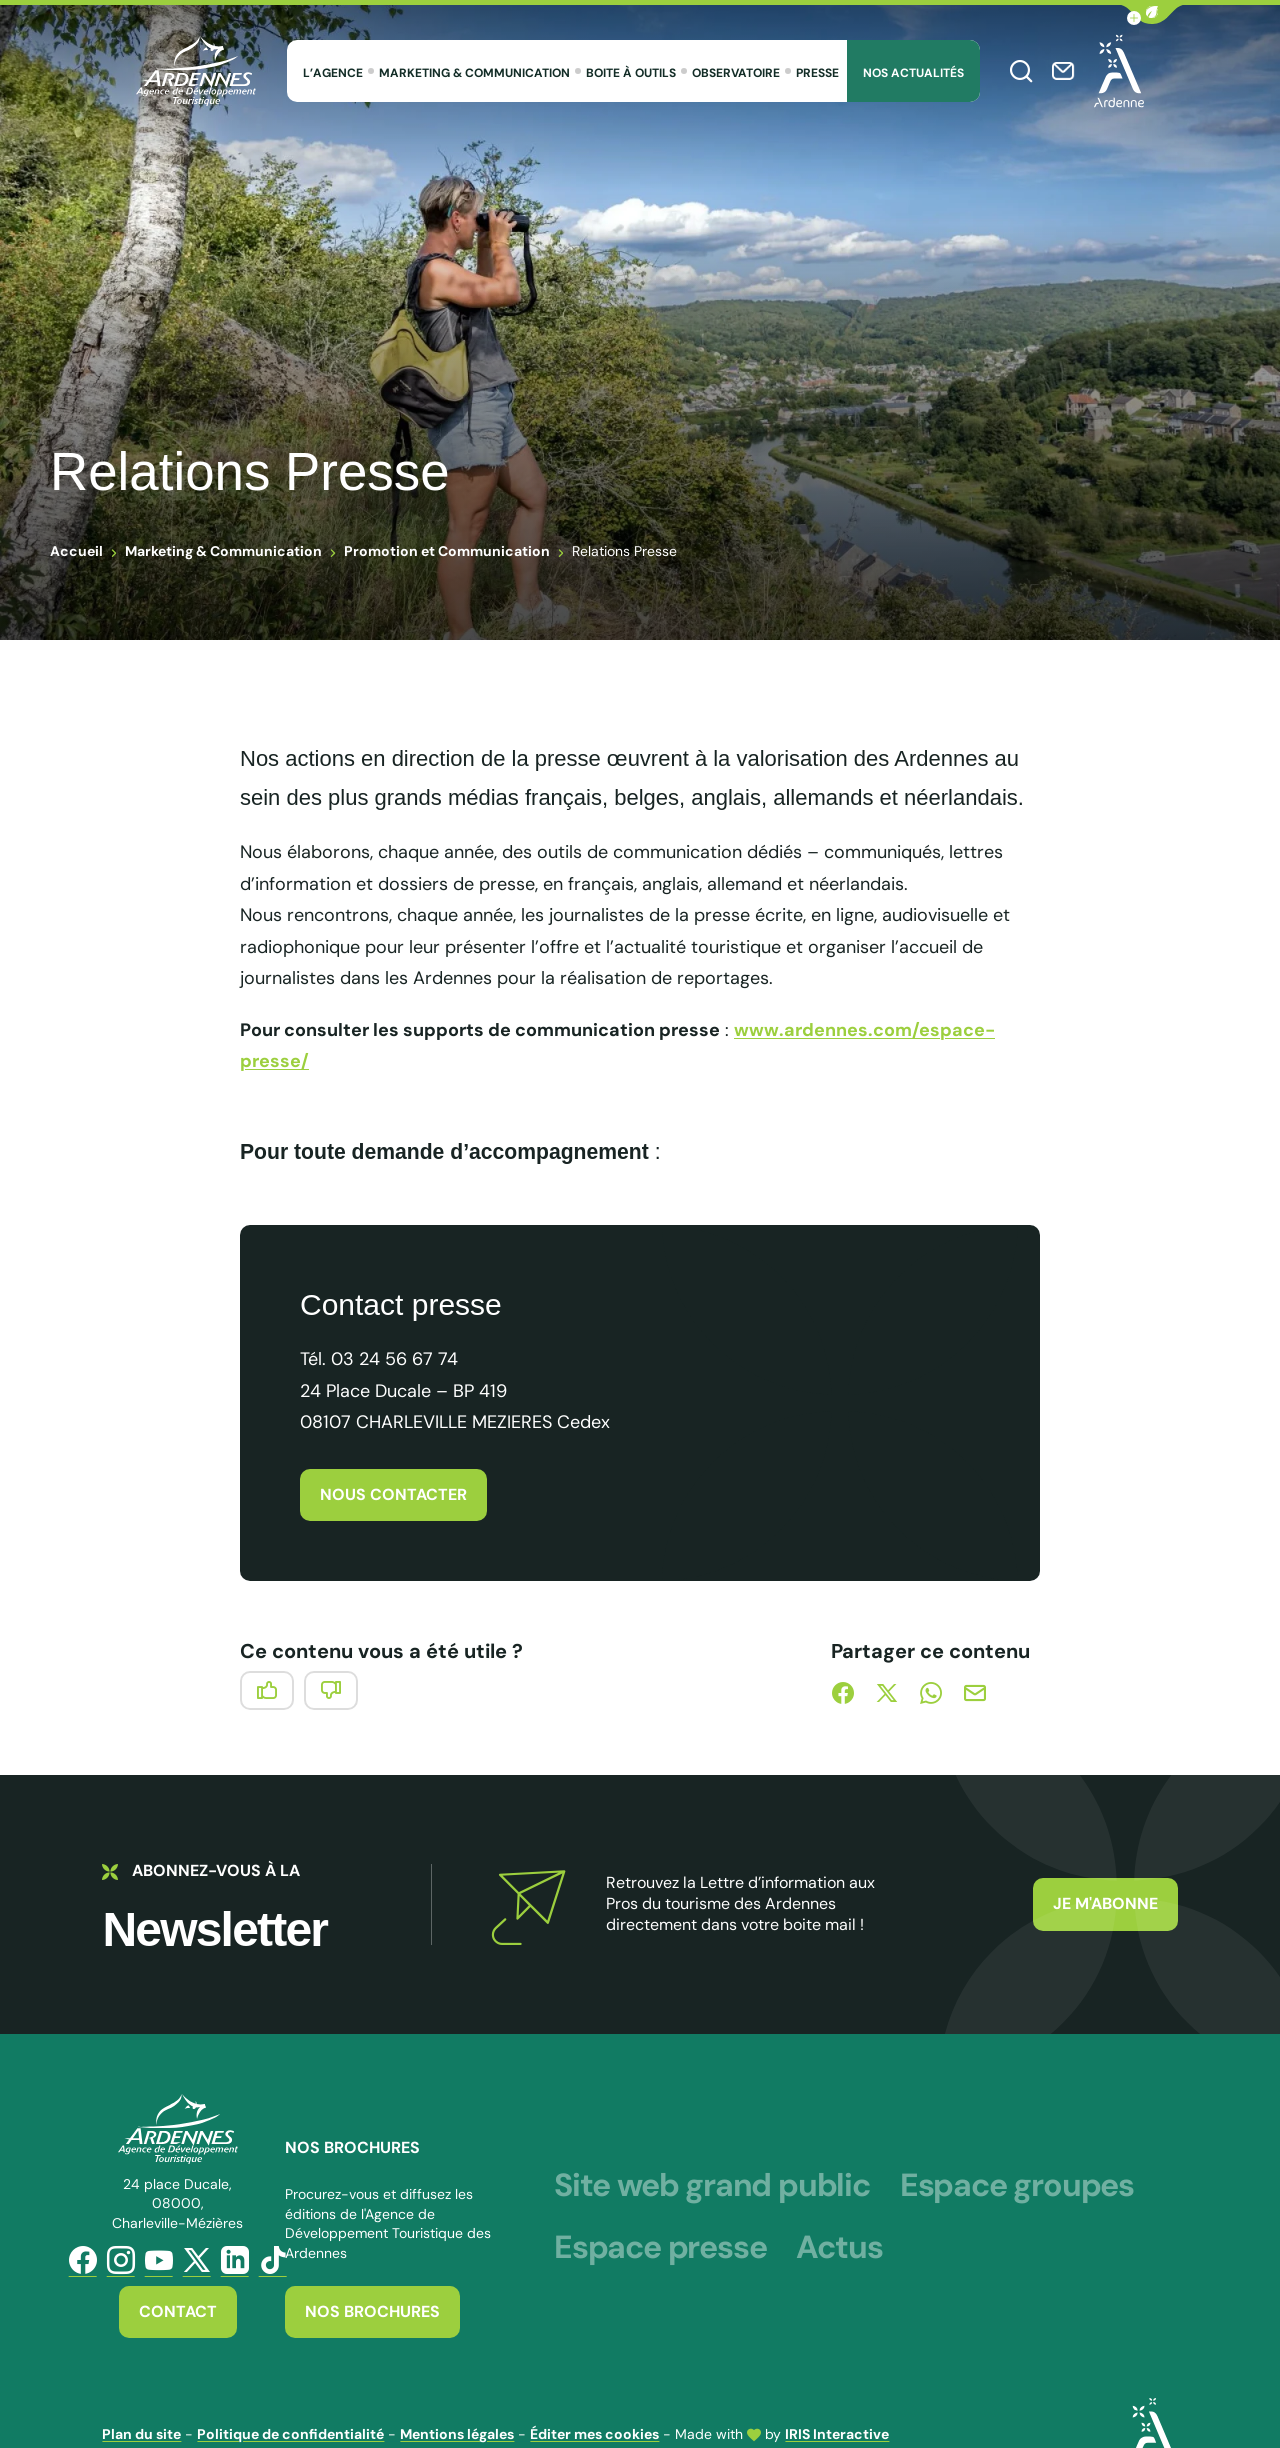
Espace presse (660, 2247)
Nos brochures (372, 2311)
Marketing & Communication (474, 73)
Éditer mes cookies (594, 2434)
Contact (178, 2311)
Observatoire (736, 73)
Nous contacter (393, 1494)
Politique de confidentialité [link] (290, 2434)
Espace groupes (1017, 2185)
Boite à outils (631, 73)
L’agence (333, 73)
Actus (839, 2247)
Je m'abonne (1105, 1903)
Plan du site (141, 2434)
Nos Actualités (913, 73)
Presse (817, 73)
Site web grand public (712, 2185)
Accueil (76, 551)
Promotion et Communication (447, 551)
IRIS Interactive (837, 2434)
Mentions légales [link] (457, 2434)
